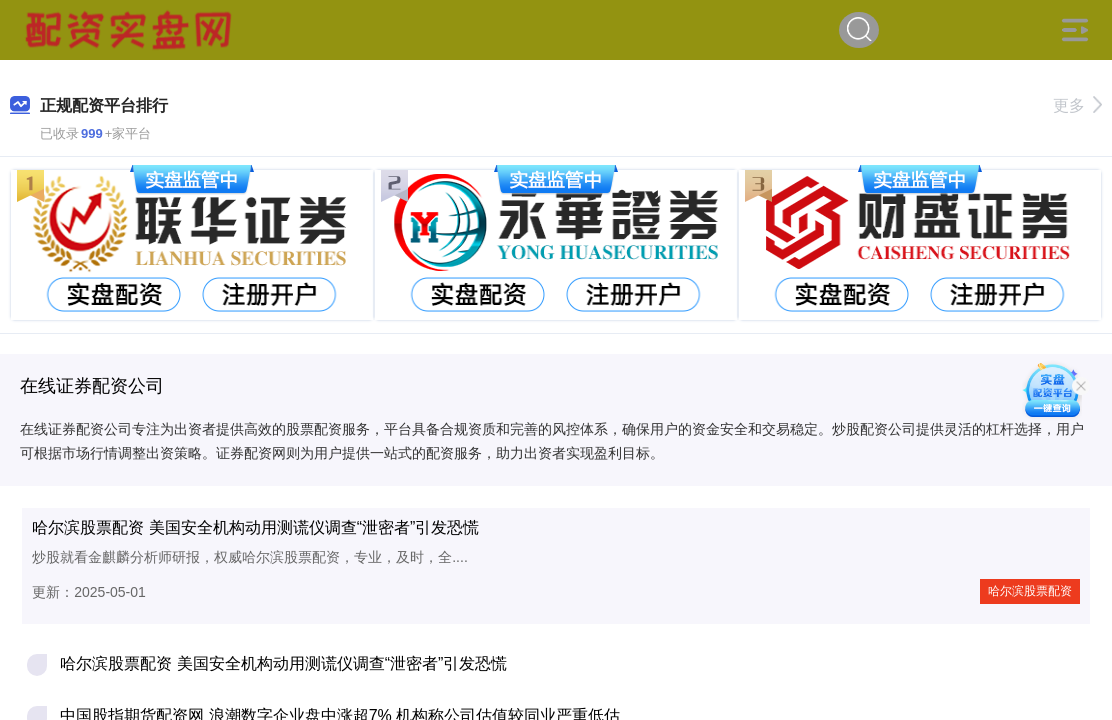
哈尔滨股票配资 (1030, 591)
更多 (1077, 105)
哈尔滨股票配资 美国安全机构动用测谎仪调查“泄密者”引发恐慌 (255, 527)
